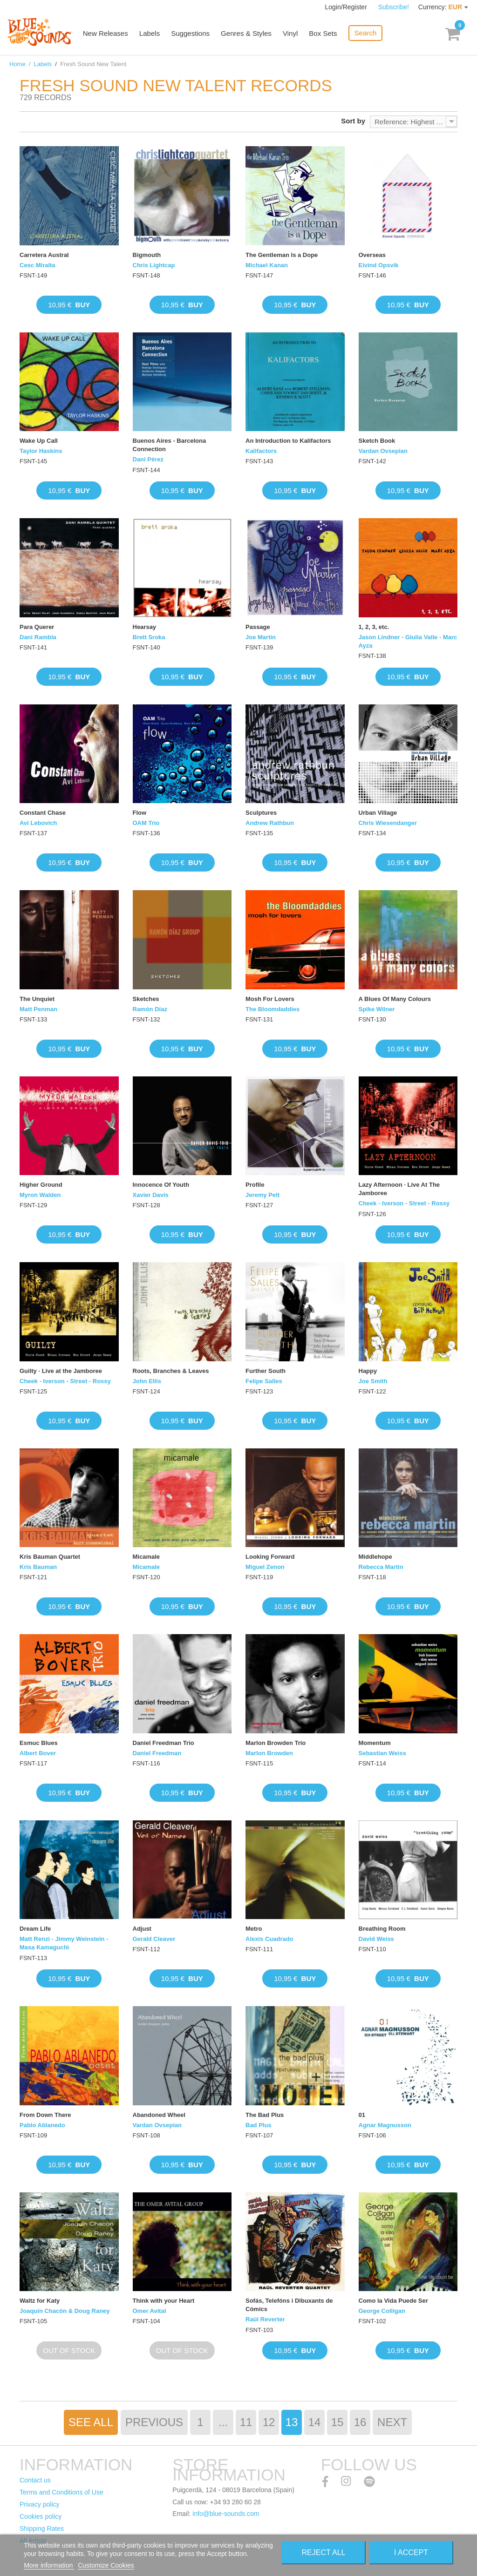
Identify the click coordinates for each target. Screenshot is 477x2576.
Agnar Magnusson (385, 2125)
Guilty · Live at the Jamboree (61, 1370)
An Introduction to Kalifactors (288, 440)
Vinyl (291, 34)
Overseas (372, 254)
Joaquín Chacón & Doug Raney (65, 2310)
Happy (368, 1370)
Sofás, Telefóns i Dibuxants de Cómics (289, 2304)
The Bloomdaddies (272, 1009)
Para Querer (37, 626)
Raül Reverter (265, 2319)
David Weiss (376, 1938)
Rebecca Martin (381, 1566)
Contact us (35, 2480)
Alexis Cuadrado (269, 1938)
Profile (254, 1184)
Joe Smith (373, 1381)
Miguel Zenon (265, 1566)
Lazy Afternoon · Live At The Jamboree (399, 1189)
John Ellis (147, 1381)
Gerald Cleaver (154, 1938)
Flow (140, 812)
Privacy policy (40, 2504)
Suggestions (192, 34)
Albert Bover (38, 1753)
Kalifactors (261, 450)
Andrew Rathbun (269, 822)
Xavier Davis (151, 1194)
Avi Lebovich (38, 822)
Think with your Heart (164, 2300)
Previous (154, 2422)
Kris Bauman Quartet (50, 1556)
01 (362, 2114)
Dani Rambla (38, 637)
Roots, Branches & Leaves (171, 1370)
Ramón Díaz (150, 1009)
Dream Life (35, 1928)
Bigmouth (147, 254)
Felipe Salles (263, 1381)
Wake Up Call (39, 440)
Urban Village (378, 812)
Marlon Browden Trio (275, 1742)
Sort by (353, 121)
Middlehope (375, 1556)
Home (17, 64)
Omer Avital (149, 2310)
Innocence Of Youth (161, 1184)
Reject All (323, 2552)
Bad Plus (258, 2125)
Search (366, 33)
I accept (411, 2552)
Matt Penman (38, 1009)
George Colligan (382, 2310)
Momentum (375, 1742)
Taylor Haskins (41, 450)
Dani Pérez (148, 459)
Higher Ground (41, 1184)
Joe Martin (260, 637)
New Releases (107, 34)
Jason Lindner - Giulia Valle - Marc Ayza (408, 641)
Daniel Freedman (157, 1753)
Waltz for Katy (40, 2300)
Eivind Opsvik (379, 265)
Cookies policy (40, 2516)
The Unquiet (37, 998)
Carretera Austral (44, 254)
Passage (257, 626)
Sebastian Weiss (382, 1753)
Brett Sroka (149, 637)
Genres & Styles (247, 34)
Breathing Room (382, 1928)
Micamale (146, 1556)
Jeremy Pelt (262, 1194)
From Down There (45, 2114)
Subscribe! (393, 7)
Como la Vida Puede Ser (393, 2300)
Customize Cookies (106, 2565)
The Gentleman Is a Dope (281, 254)
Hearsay (145, 626)
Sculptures (261, 812)
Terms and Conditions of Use (61, 2492)
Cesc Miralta (37, 265)
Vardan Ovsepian (383, 450)
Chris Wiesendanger (388, 822)
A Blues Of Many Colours (395, 998)
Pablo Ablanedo (42, 2125)
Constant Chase (43, 812)
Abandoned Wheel (159, 2114)
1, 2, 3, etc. (374, 626)
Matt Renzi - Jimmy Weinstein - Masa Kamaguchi (64, 1943)
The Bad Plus (264, 2114)
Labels (151, 34)
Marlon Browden (269, 1753)
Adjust (142, 1928)
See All (90, 2422)
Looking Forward (269, 1556)
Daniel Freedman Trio (163, 1742)
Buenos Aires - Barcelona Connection (169, 445)
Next (392, 2422)
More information (49, 2565)
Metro (253, 1928)
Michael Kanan (266, 265)
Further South (265, 1370)
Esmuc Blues (39, 1742)
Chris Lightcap (154, 265)
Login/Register (347, 7)
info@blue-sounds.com (225, 2513)
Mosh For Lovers (269, 998)
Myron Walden (40, 1194)
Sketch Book (377, 440)
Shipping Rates (42, 2528)
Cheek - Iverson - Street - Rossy (404, 1203)
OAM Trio (146, 822)
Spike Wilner (377, 1009)
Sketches (146, 998)
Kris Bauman (38, 1566)
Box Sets (324, 34)
